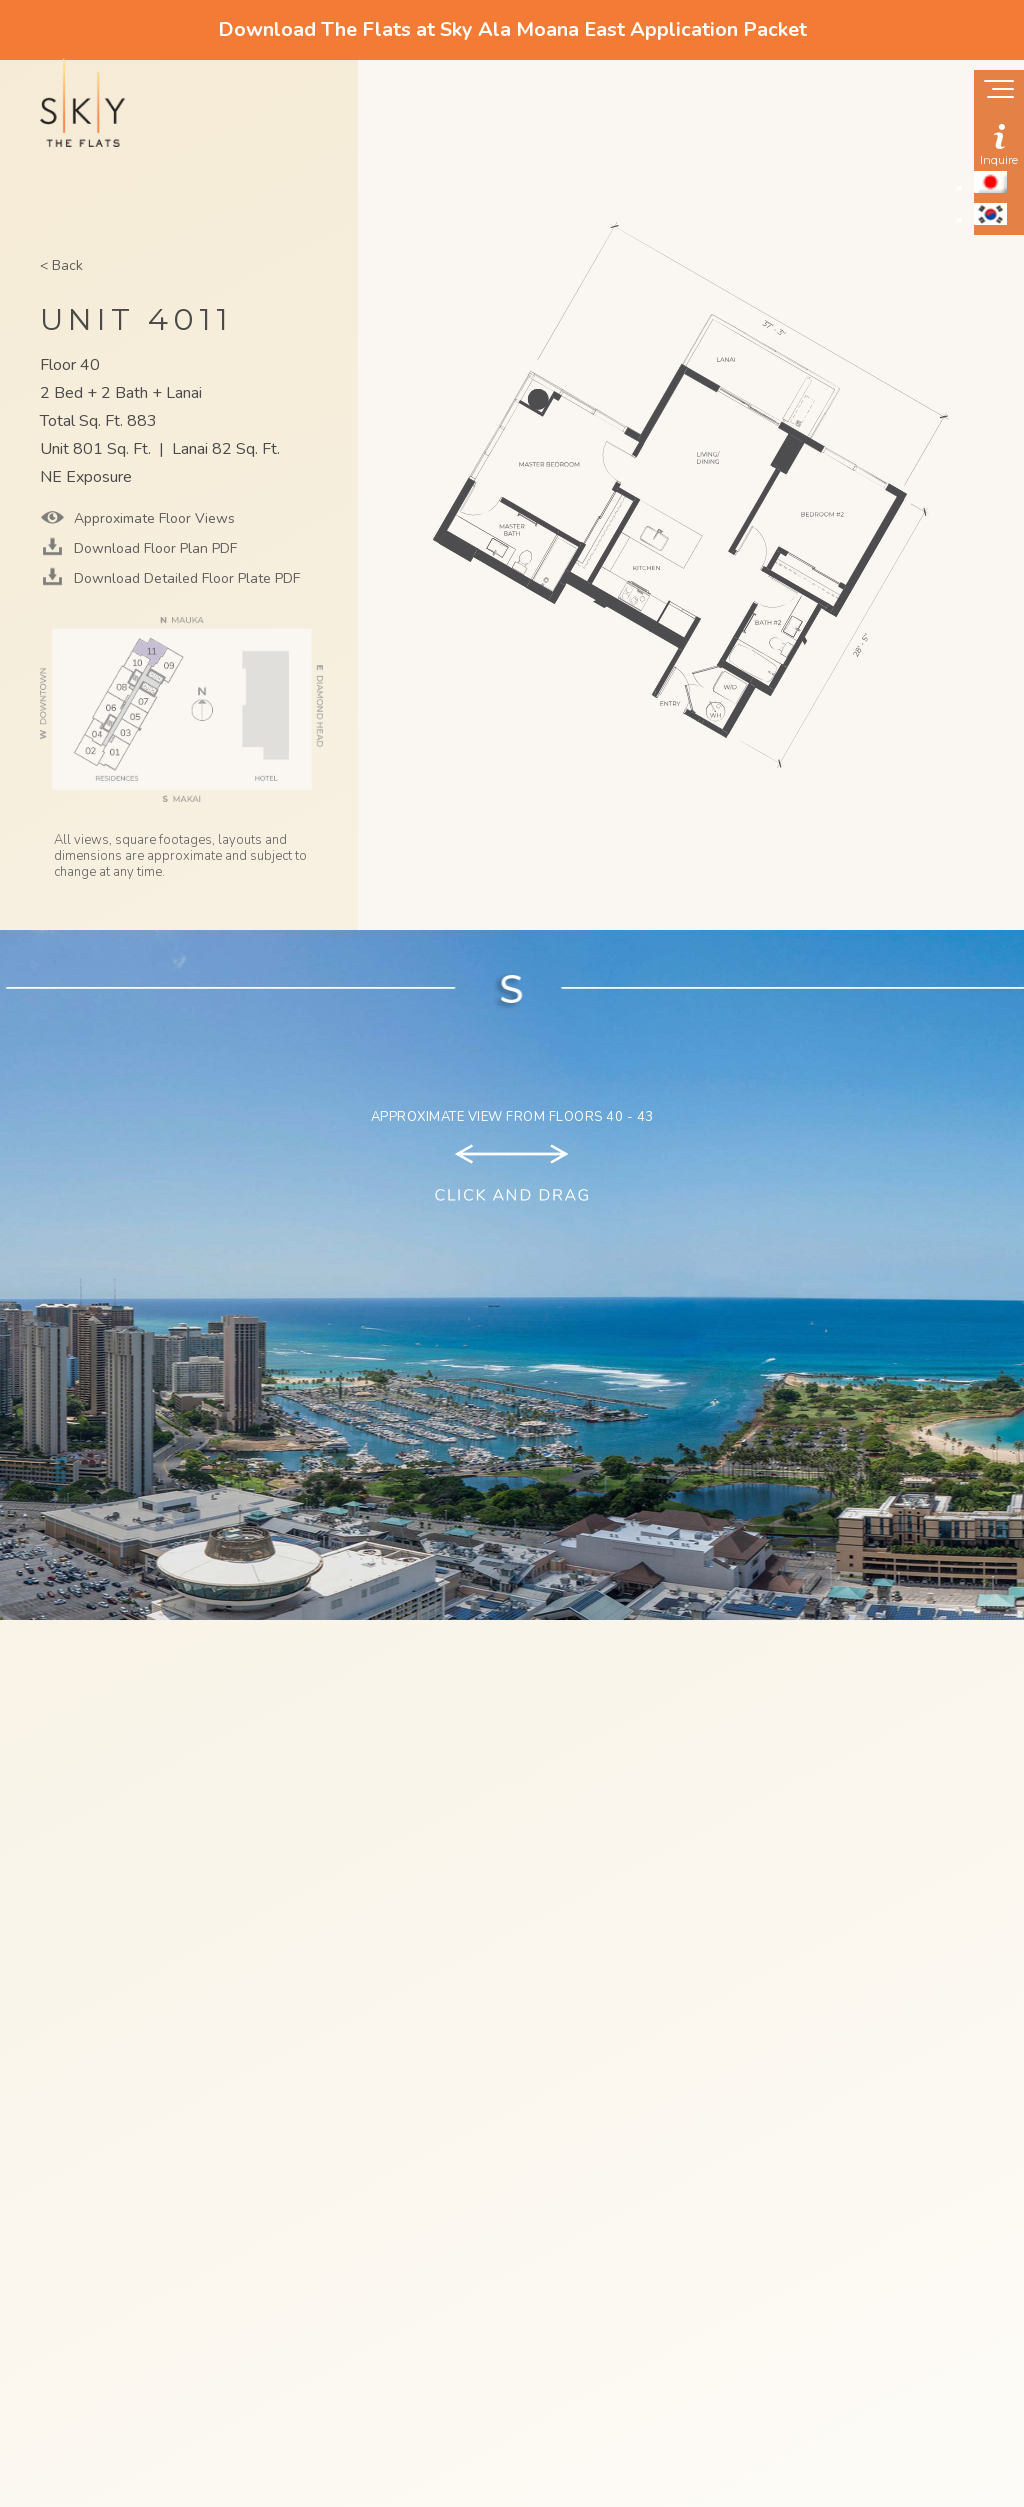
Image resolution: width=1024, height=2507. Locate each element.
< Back (61, 265)
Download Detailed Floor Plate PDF (185, 578)
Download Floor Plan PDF (153, 548)
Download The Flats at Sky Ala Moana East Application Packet (512, 29)
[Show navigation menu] (999, 91)
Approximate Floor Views (152, 518)
